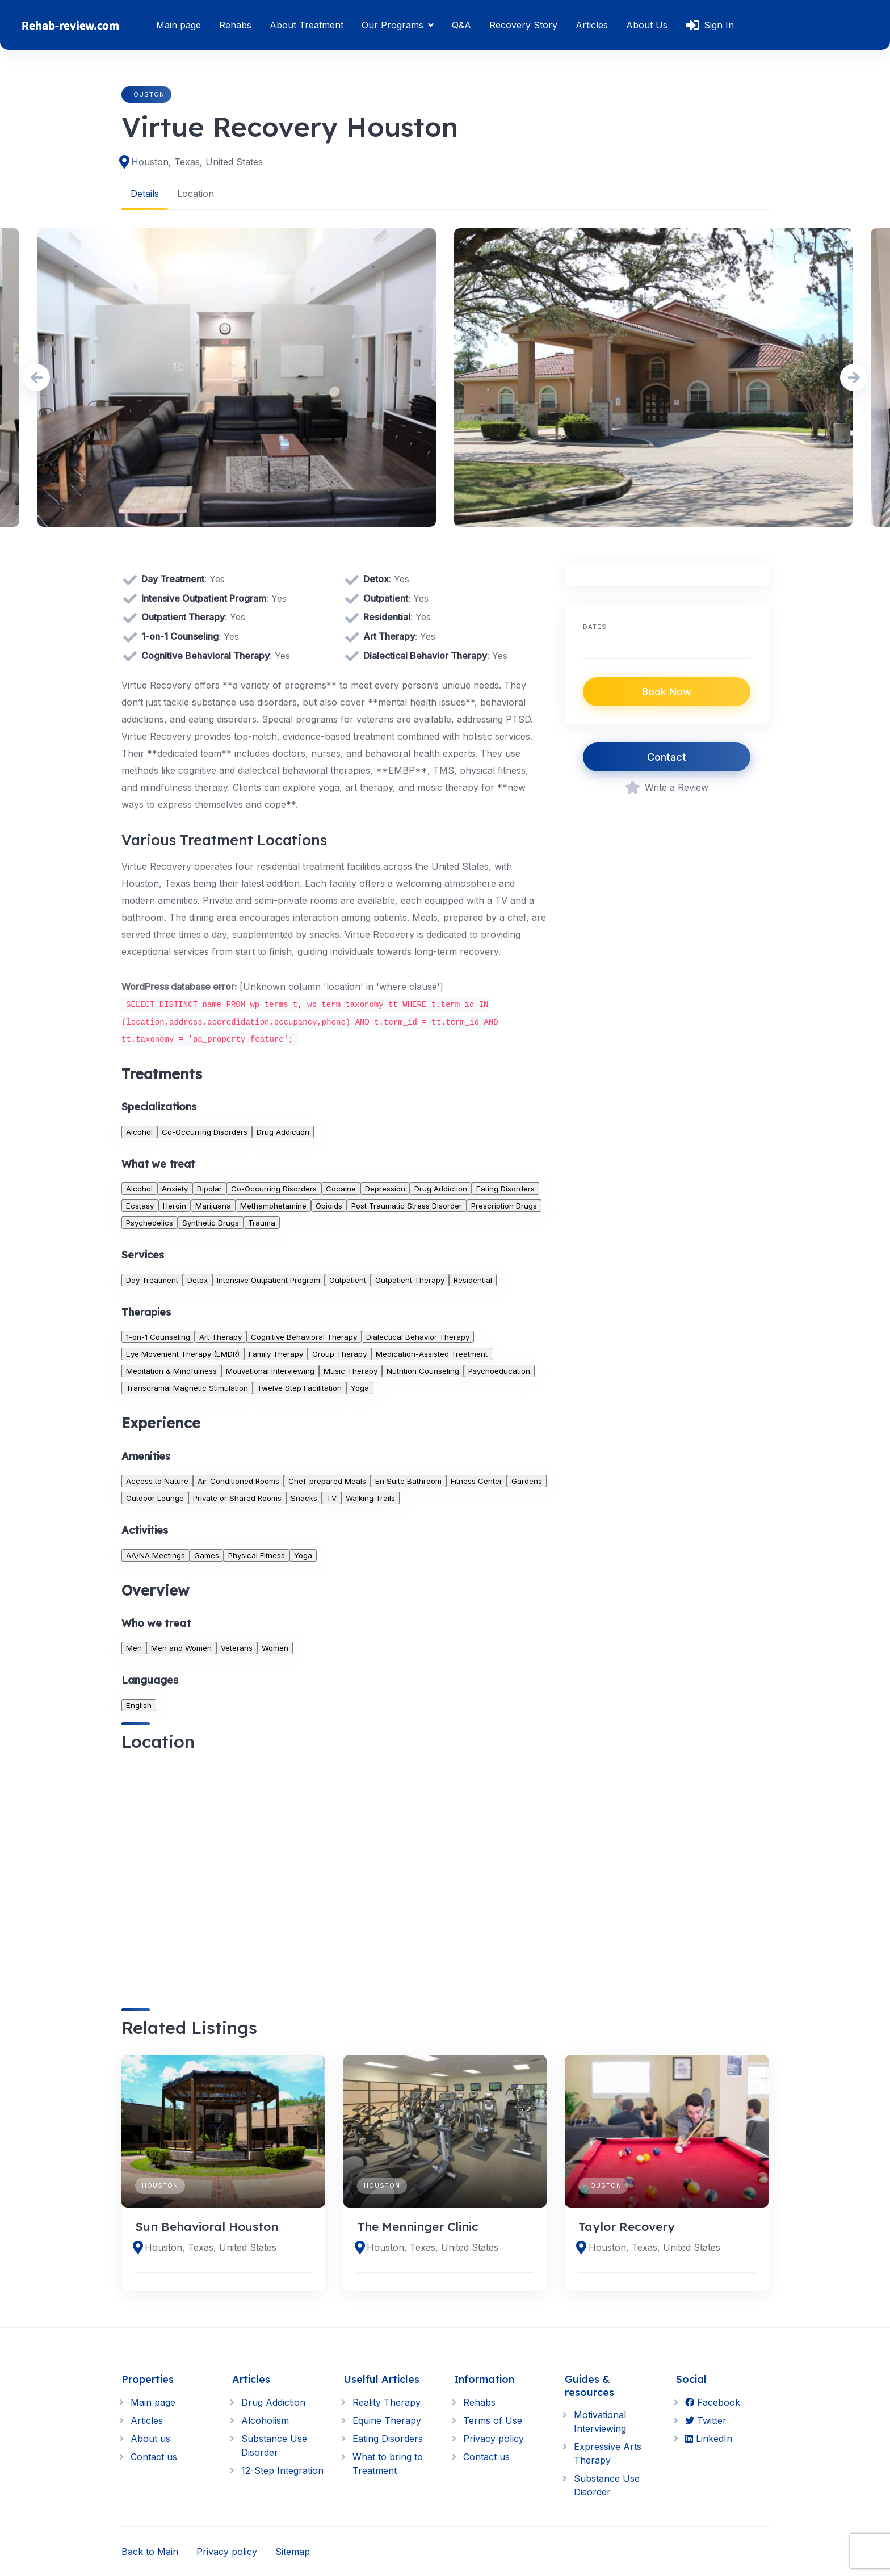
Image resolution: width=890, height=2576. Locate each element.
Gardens (526, 1480)
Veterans (237, 1647)
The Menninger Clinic (417, 2225)
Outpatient (347, 1279)
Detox (197, 1279)
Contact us (154, 2456)
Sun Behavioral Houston (206, 2225)
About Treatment (306, 25)
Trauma (261, 1222)
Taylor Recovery (626, 2225)
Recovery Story (523, 25)
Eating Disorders (505, 1188)
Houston (146, 94)
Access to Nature (157, 1480)
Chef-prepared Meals (327, 1480)
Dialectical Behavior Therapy (417, 1336)
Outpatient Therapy (409, 1279)
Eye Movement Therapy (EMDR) (183, 1353)
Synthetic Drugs (210, 1222)
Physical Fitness (256, 1554)
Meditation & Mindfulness (171, 1370)
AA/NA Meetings (155, 1554)
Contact (666, 757)
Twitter (706, 2420)
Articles (592, 25)
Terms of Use (492, 2420)
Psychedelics (149, 1222)
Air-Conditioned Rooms (238, 1480)
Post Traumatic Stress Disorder (406, 1205)
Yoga (360, 1387)
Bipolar (209, 1188)
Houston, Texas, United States (197, 161)
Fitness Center (476, 1480)
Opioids (329, 1205)
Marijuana (213, 1205)
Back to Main (149, 2551)
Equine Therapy (386, 2420)
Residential (473, 1279)
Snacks (304, 1497)
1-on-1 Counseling (158, 1336)
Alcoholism (265, 2420)
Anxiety (175, 1188)
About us (150, 2438)
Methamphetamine (273, 1205)
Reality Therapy (386, 2401)
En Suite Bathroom (408, 1480)
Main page (178, 25)
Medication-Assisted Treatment (432, 1353)
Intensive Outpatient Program (268, 1279)
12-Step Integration (282, 2470)
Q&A (461, 25)
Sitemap (292, 2551)
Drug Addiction (283, 1131)
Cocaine (341, 1188)
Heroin (174, 1205)
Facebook (712, 2401)
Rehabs (235, 25)
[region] (334, 1870)
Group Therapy (339, 1353)
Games (206, 1554)
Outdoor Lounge (155, 1497)
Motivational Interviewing (270, 1370)
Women (275, 1647)
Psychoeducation (499, 1370)
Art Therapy (220, 1336)
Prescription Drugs (504, 1205)
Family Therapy (276, 1353)
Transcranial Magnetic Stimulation (187, 1387)
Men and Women (181, 1647)
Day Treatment (152, 1279)
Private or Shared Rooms (237, 1497)
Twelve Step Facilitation (299, 1387)
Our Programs (392, 25)
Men (134, 1647)
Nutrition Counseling (423, 1370)
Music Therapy (350, 1370)
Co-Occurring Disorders (204, 1131)
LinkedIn (708, 2438)
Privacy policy (493, 2438)
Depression (385, 1188)
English (139, 1704)
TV (331, 1497)
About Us (646, 25)
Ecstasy (140, 1205)
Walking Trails (370, 1497)
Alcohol (139, 1131)
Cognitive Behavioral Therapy (304, 1336)
